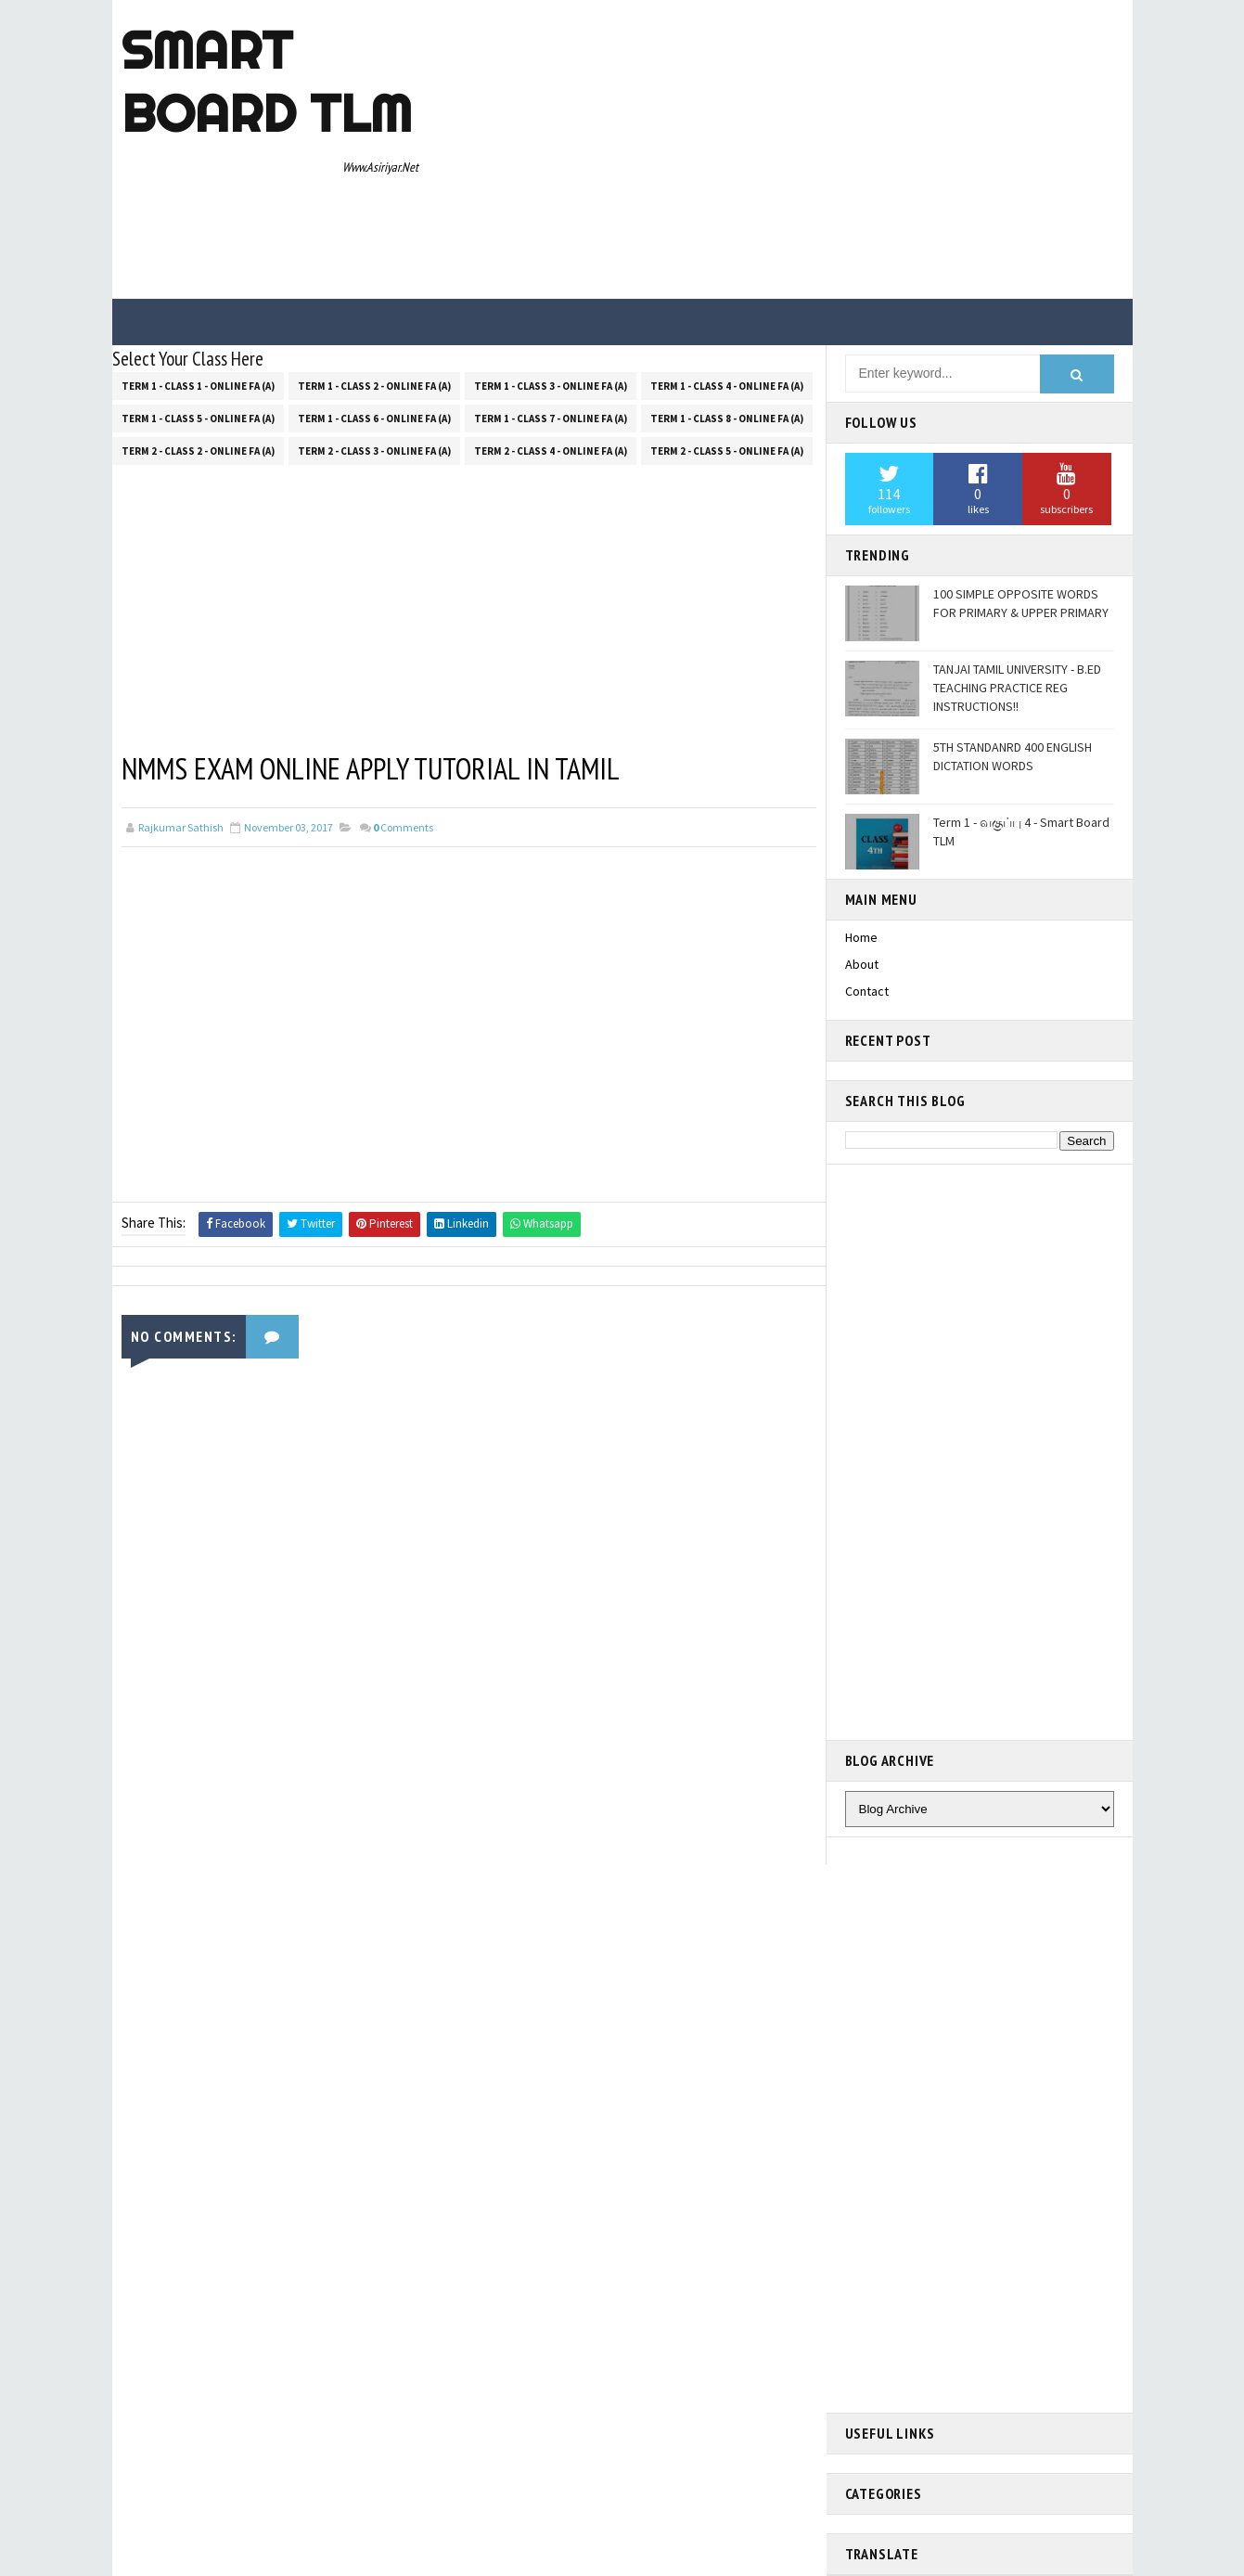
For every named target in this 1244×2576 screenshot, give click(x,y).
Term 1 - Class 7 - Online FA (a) (550, 418)
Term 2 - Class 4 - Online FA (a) (550, 450)
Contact (867, 991)
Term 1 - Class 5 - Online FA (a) (198, 418)
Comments (403, 827)
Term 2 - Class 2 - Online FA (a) (198, 450)
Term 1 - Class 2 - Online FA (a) (374, 386)
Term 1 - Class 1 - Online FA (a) (198, 386)
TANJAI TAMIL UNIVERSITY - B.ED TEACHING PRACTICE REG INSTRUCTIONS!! (1017, 687)
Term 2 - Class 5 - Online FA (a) (726, 450)
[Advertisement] (784, 150)
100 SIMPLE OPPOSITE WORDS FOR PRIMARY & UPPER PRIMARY (1021, 603)
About (861, 964)
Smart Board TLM (267, 82)
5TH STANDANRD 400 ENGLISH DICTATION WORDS (1012, 756)
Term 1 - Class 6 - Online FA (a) (374, 418)
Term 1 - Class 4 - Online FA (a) (726, 386)
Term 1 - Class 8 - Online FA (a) (726, 418)
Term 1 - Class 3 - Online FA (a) (550, 386)
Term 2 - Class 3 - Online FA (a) (374, 450)
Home (861, 937)
